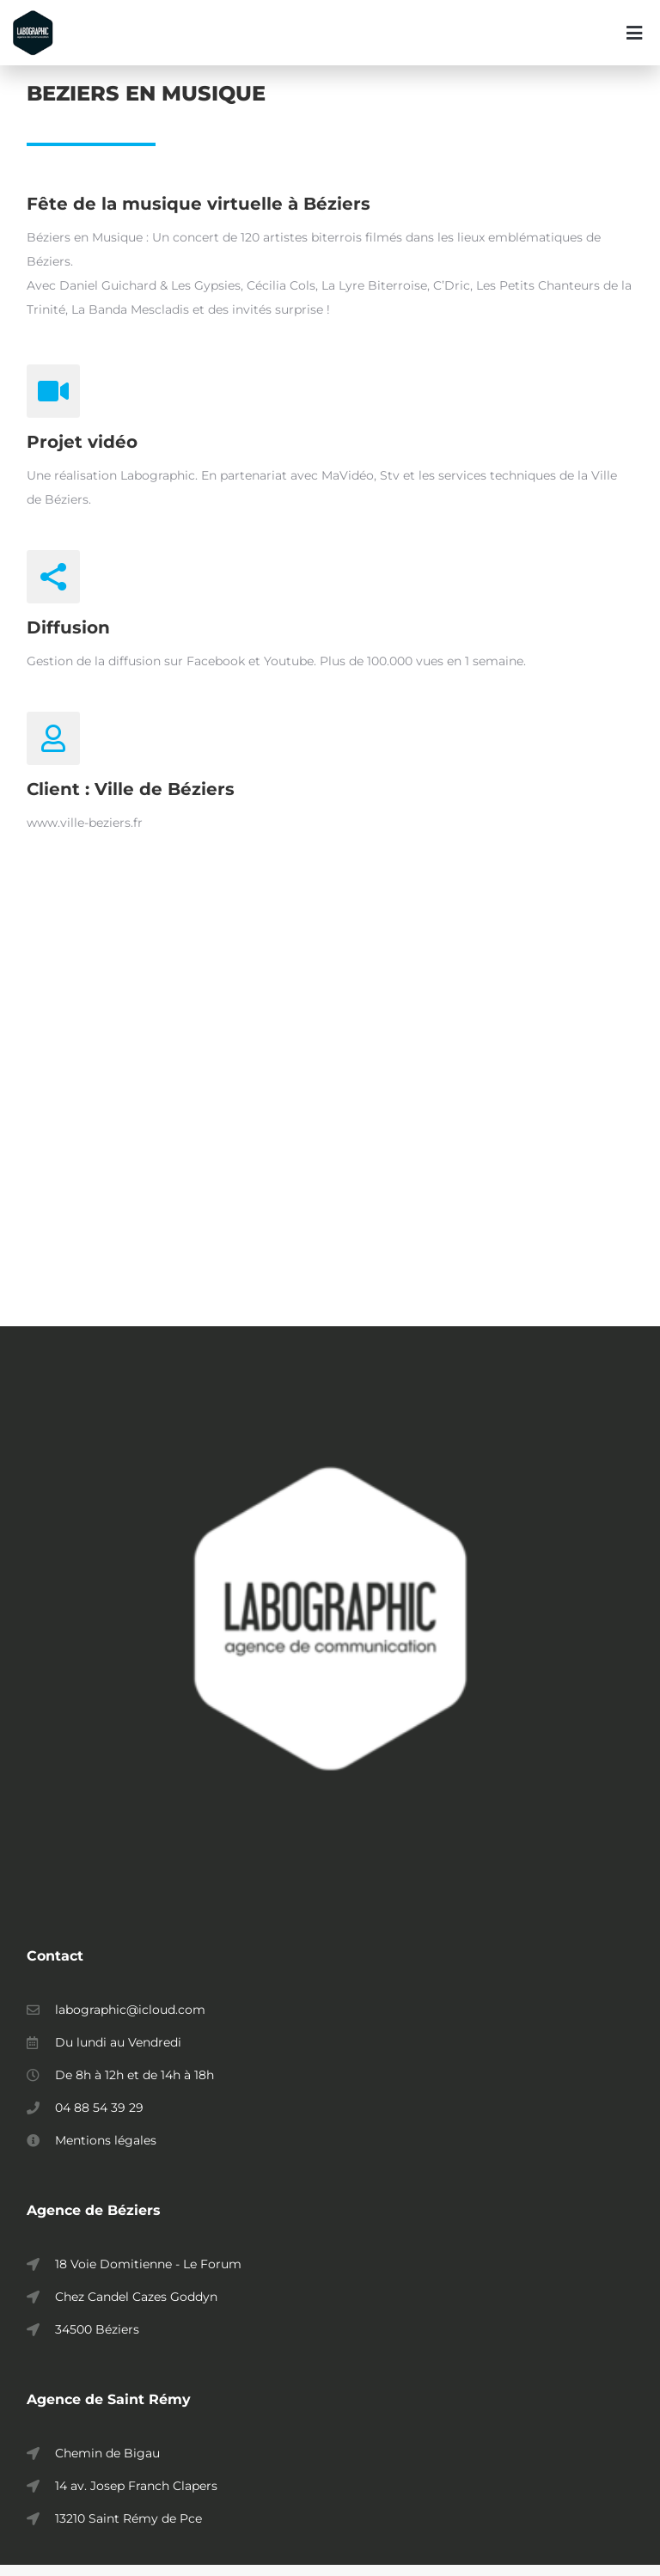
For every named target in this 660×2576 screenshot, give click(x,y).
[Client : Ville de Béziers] (53, 748)
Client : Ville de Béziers (131, 799)
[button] (633, 32)
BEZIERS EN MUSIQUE (146, 103)
